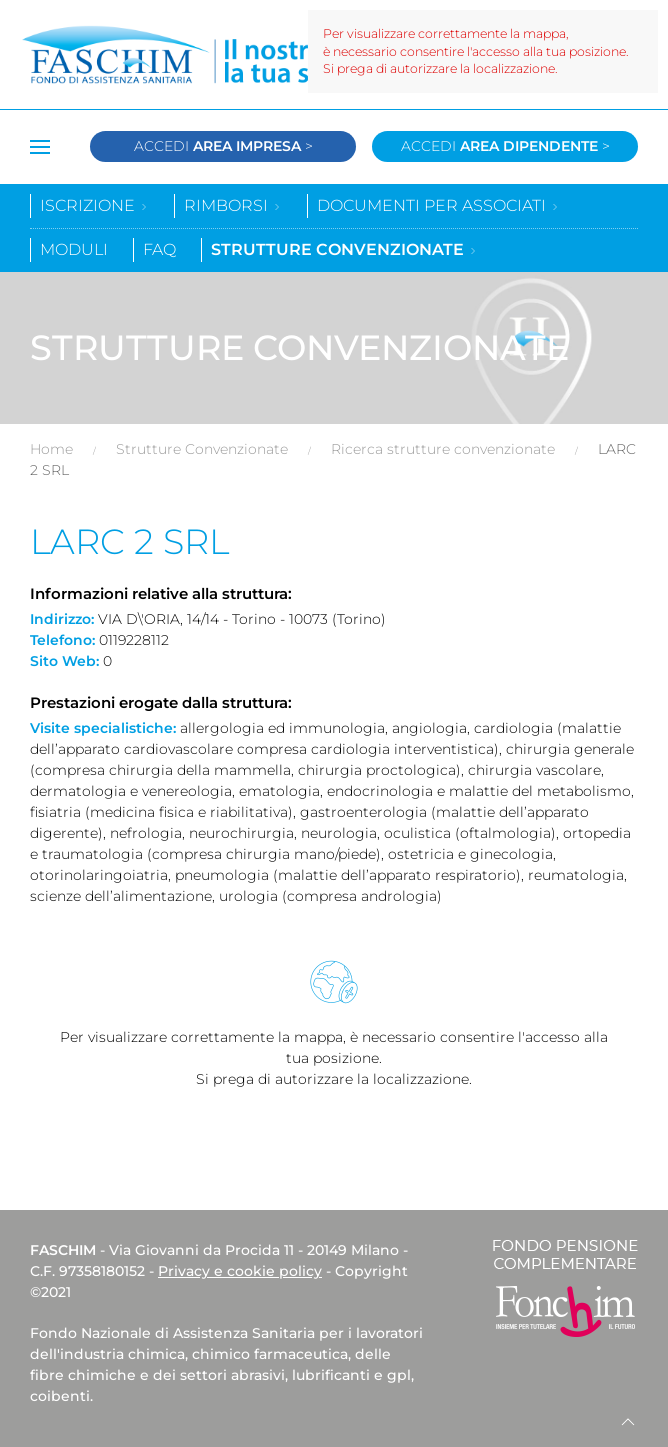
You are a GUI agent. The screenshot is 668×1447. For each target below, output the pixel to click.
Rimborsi (233, 205)
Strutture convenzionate (344, 249)
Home (51, 449)
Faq (159, 249)
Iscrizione (94, 205)
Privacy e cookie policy (240, 1271)
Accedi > (223, 146)
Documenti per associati (438, 205)
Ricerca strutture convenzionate (443, 449)
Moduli (74, 249)
